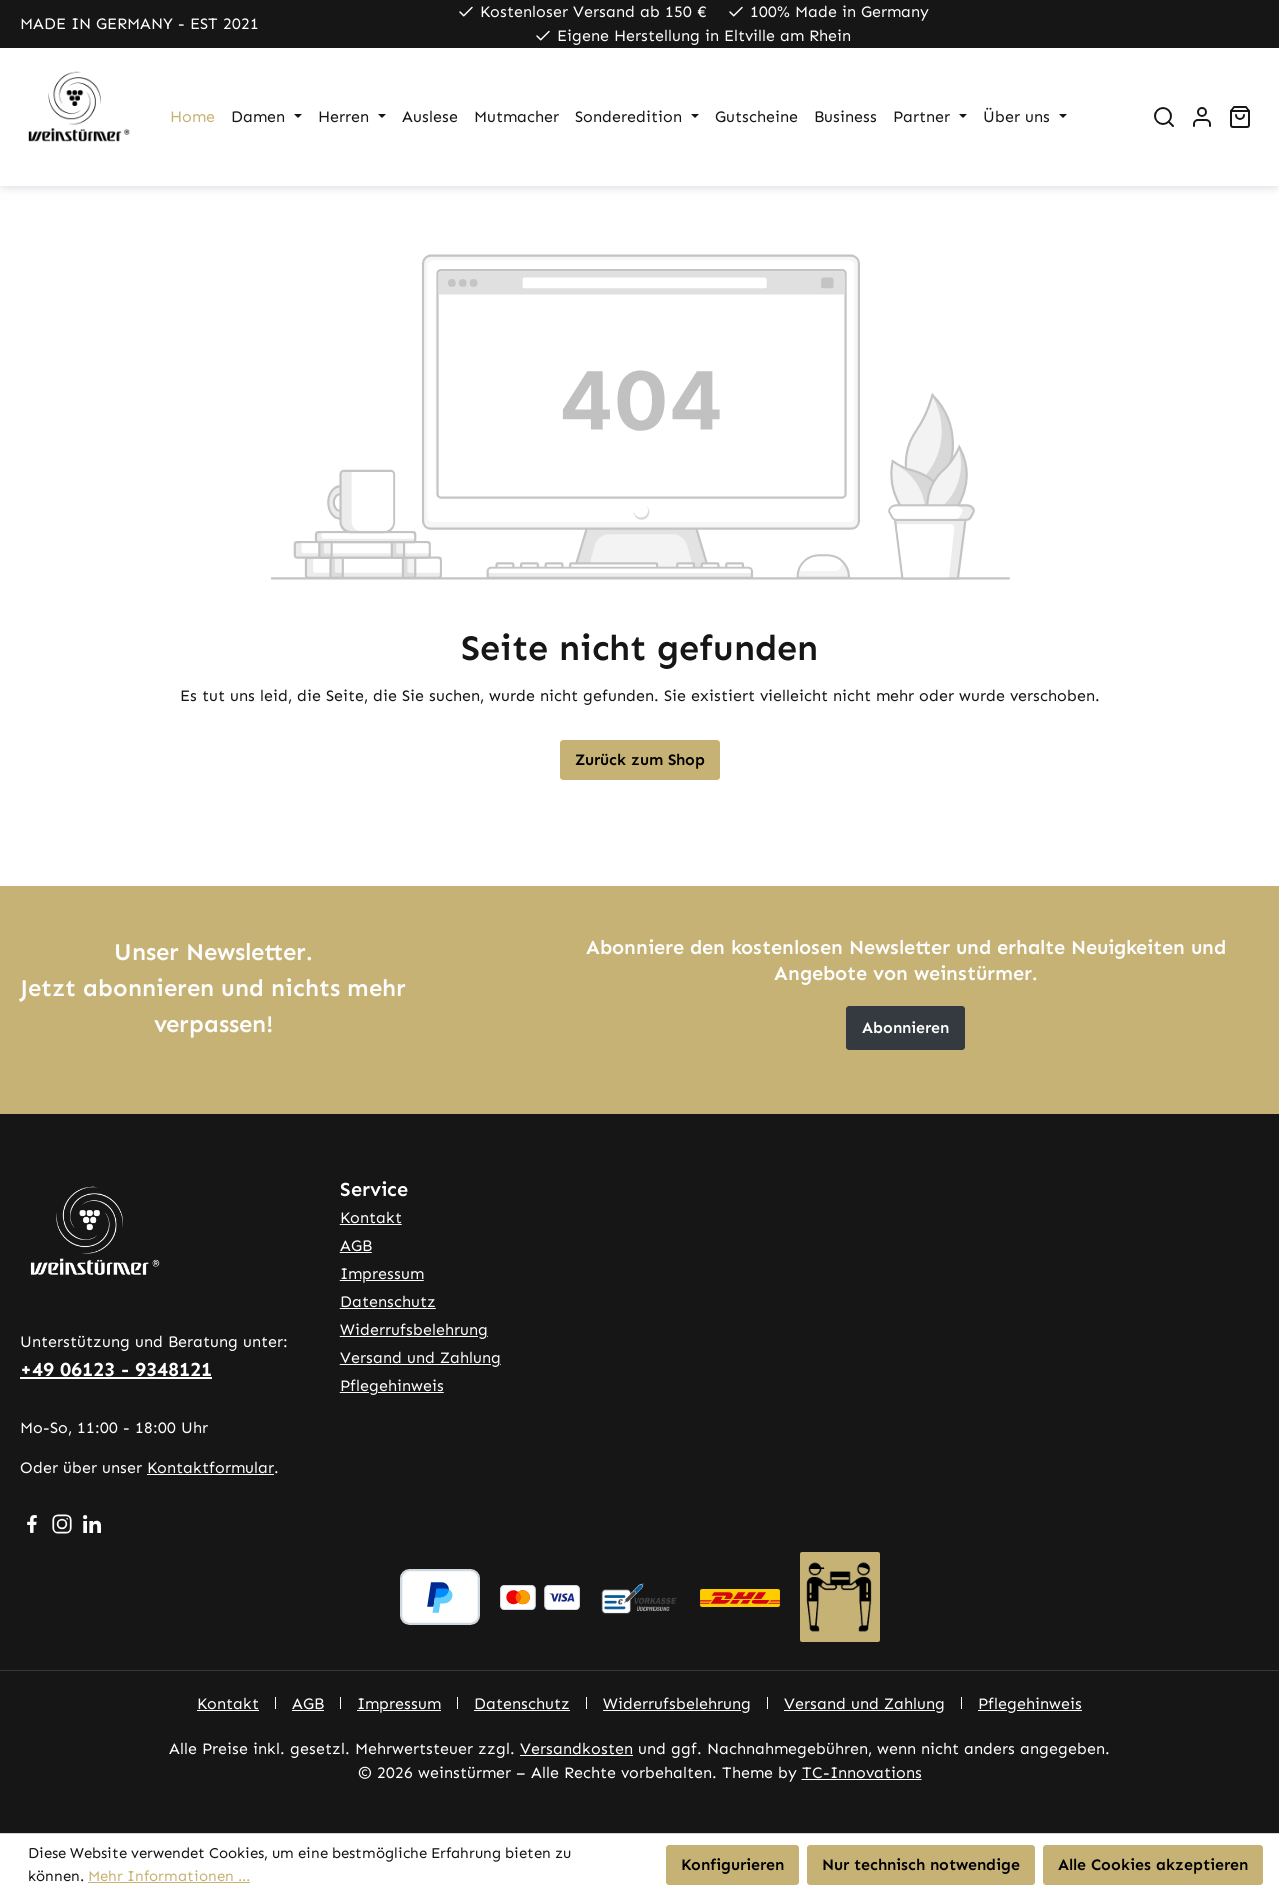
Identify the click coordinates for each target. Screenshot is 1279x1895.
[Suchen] (1164, 117)
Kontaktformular (210, 1467)
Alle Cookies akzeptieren (1153, 1864)
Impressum (382, 1273)
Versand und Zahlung (420, 1357)
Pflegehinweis (392, 1385)
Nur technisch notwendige (921, 1864)
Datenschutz (388, 1301)
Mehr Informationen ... (169, 1876)
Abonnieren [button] (905, 1027)
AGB (356, 1245)
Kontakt (371, 1217)
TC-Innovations (862, 1772)
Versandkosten (576, 1748)
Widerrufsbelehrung (414, 1329)
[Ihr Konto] (1202, 117)
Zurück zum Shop (640, 759)
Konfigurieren (732, 1864)
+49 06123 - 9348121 (116, 1369)
